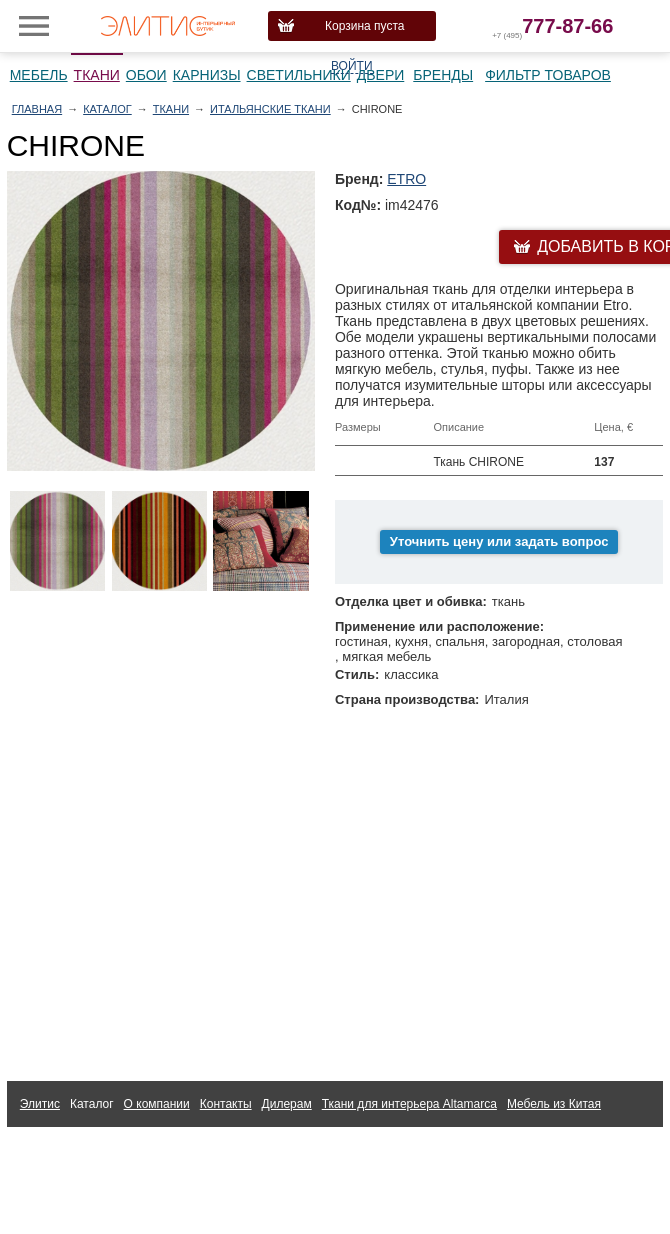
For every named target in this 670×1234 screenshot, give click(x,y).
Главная (37, 109)
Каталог (107, 109)
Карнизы (207, 75)
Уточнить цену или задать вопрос (499, 541)
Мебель (39, 75)
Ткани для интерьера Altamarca (409, 1104)
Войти (352, 66)
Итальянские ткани (270, 109)
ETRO (406, 179)
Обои (146, 75)
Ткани (97, 75)
